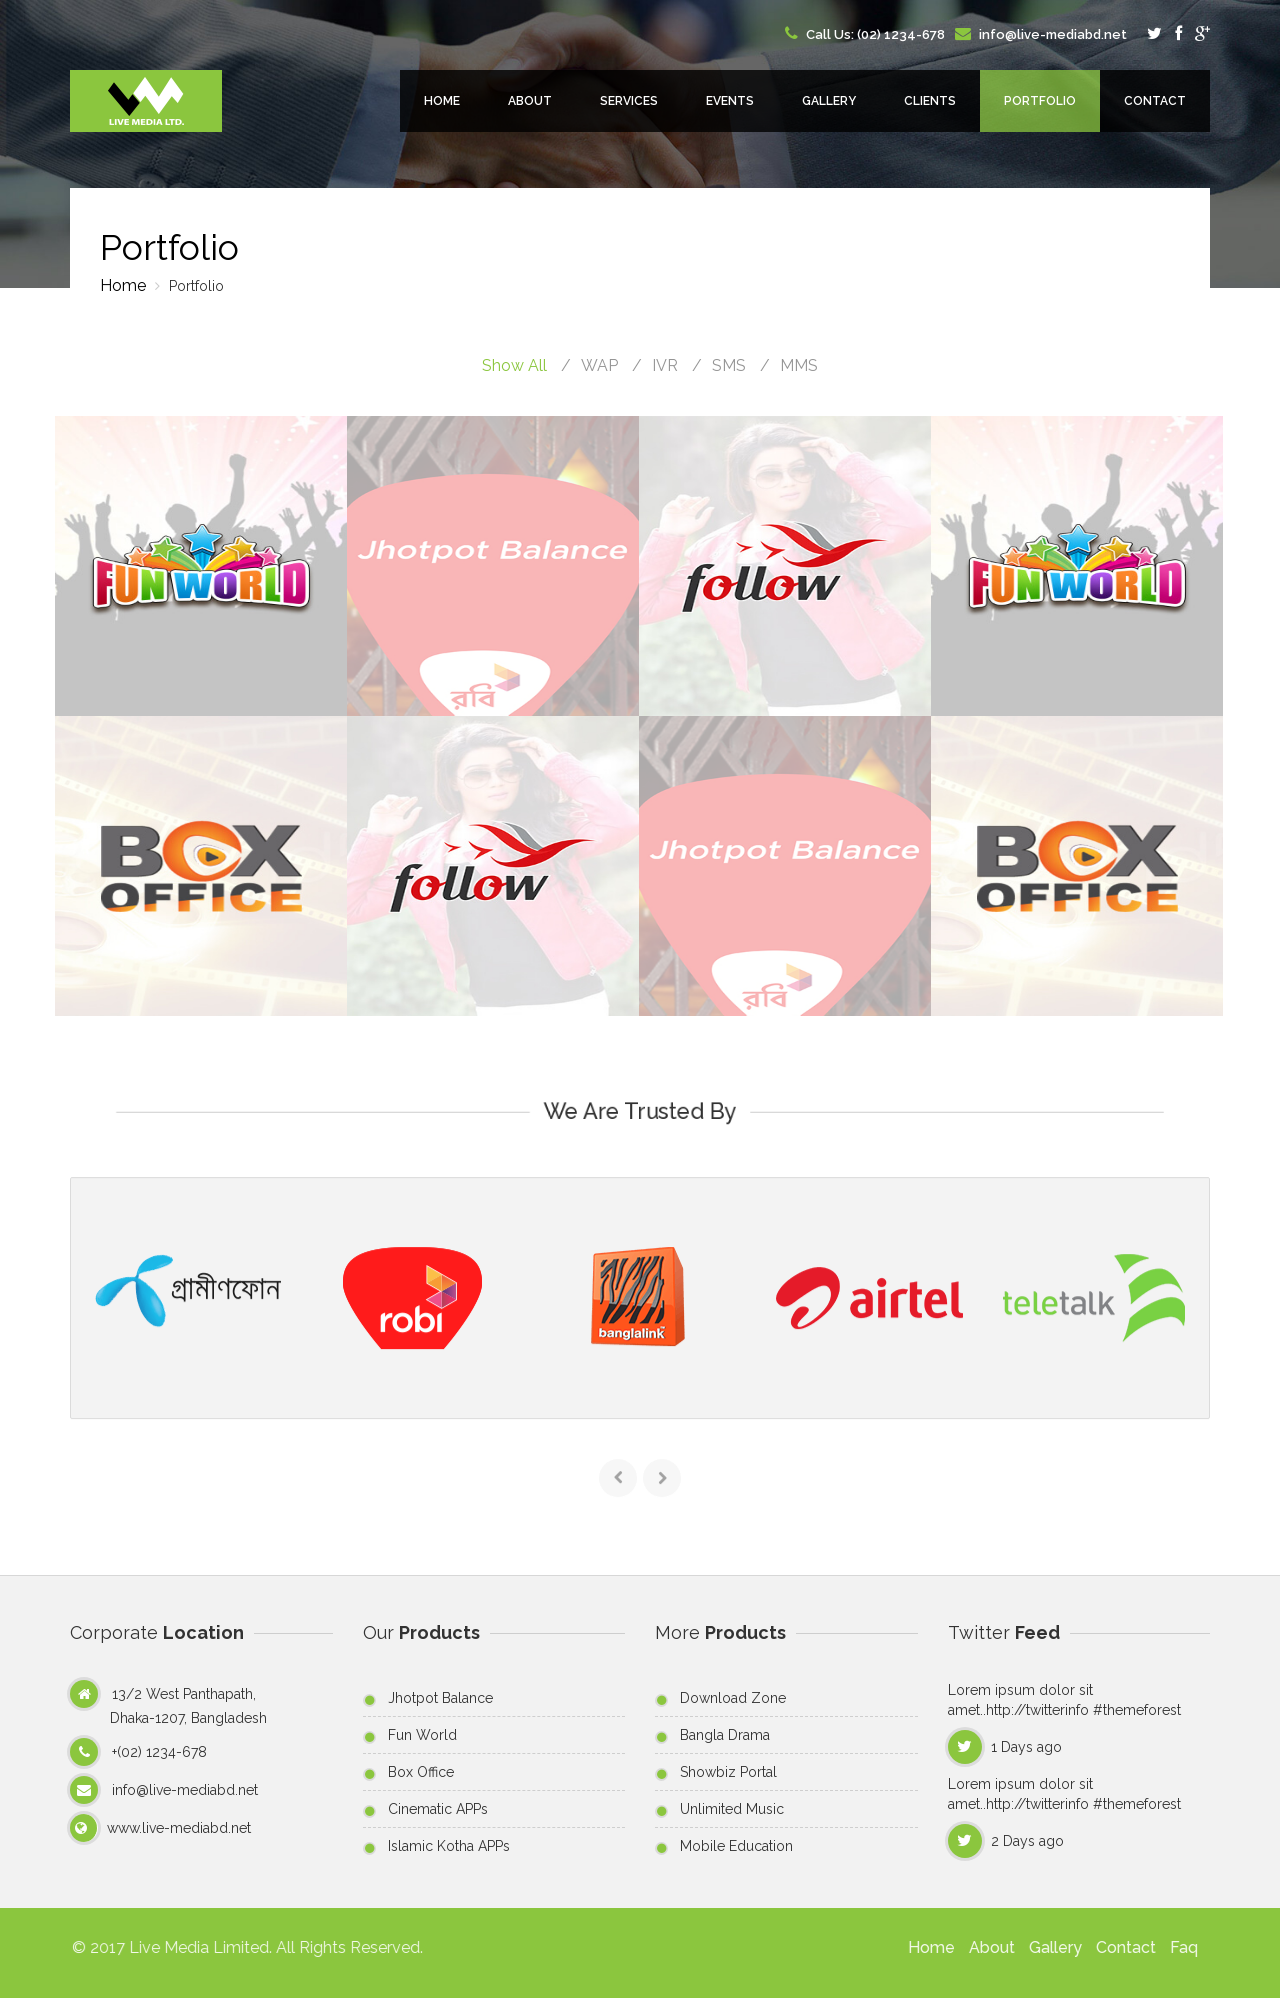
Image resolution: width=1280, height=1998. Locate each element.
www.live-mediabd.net (179, 1828)
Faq (1173, 1947)
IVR (665, 365)
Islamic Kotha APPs (449, 1846)
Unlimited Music (732, 1809)
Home (442, 101)
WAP (599, 365)
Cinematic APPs (438, 1809)
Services (629, 101)
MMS (799, 365)
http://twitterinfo (1039, 1710)
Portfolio (1040, 101)
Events (730, 101)
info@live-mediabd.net (1051, 34)
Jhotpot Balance (440, 1698)
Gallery (829, 101)
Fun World (422, 1735)
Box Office (421, 1772)
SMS (729, 365)
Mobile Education (736, 1846)
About (530, 101)
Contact (1155, 101)
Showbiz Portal (728, 1772)
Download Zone (733, 1698)
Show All (514, 365)
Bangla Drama (725, 1735)
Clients (930, 101)
